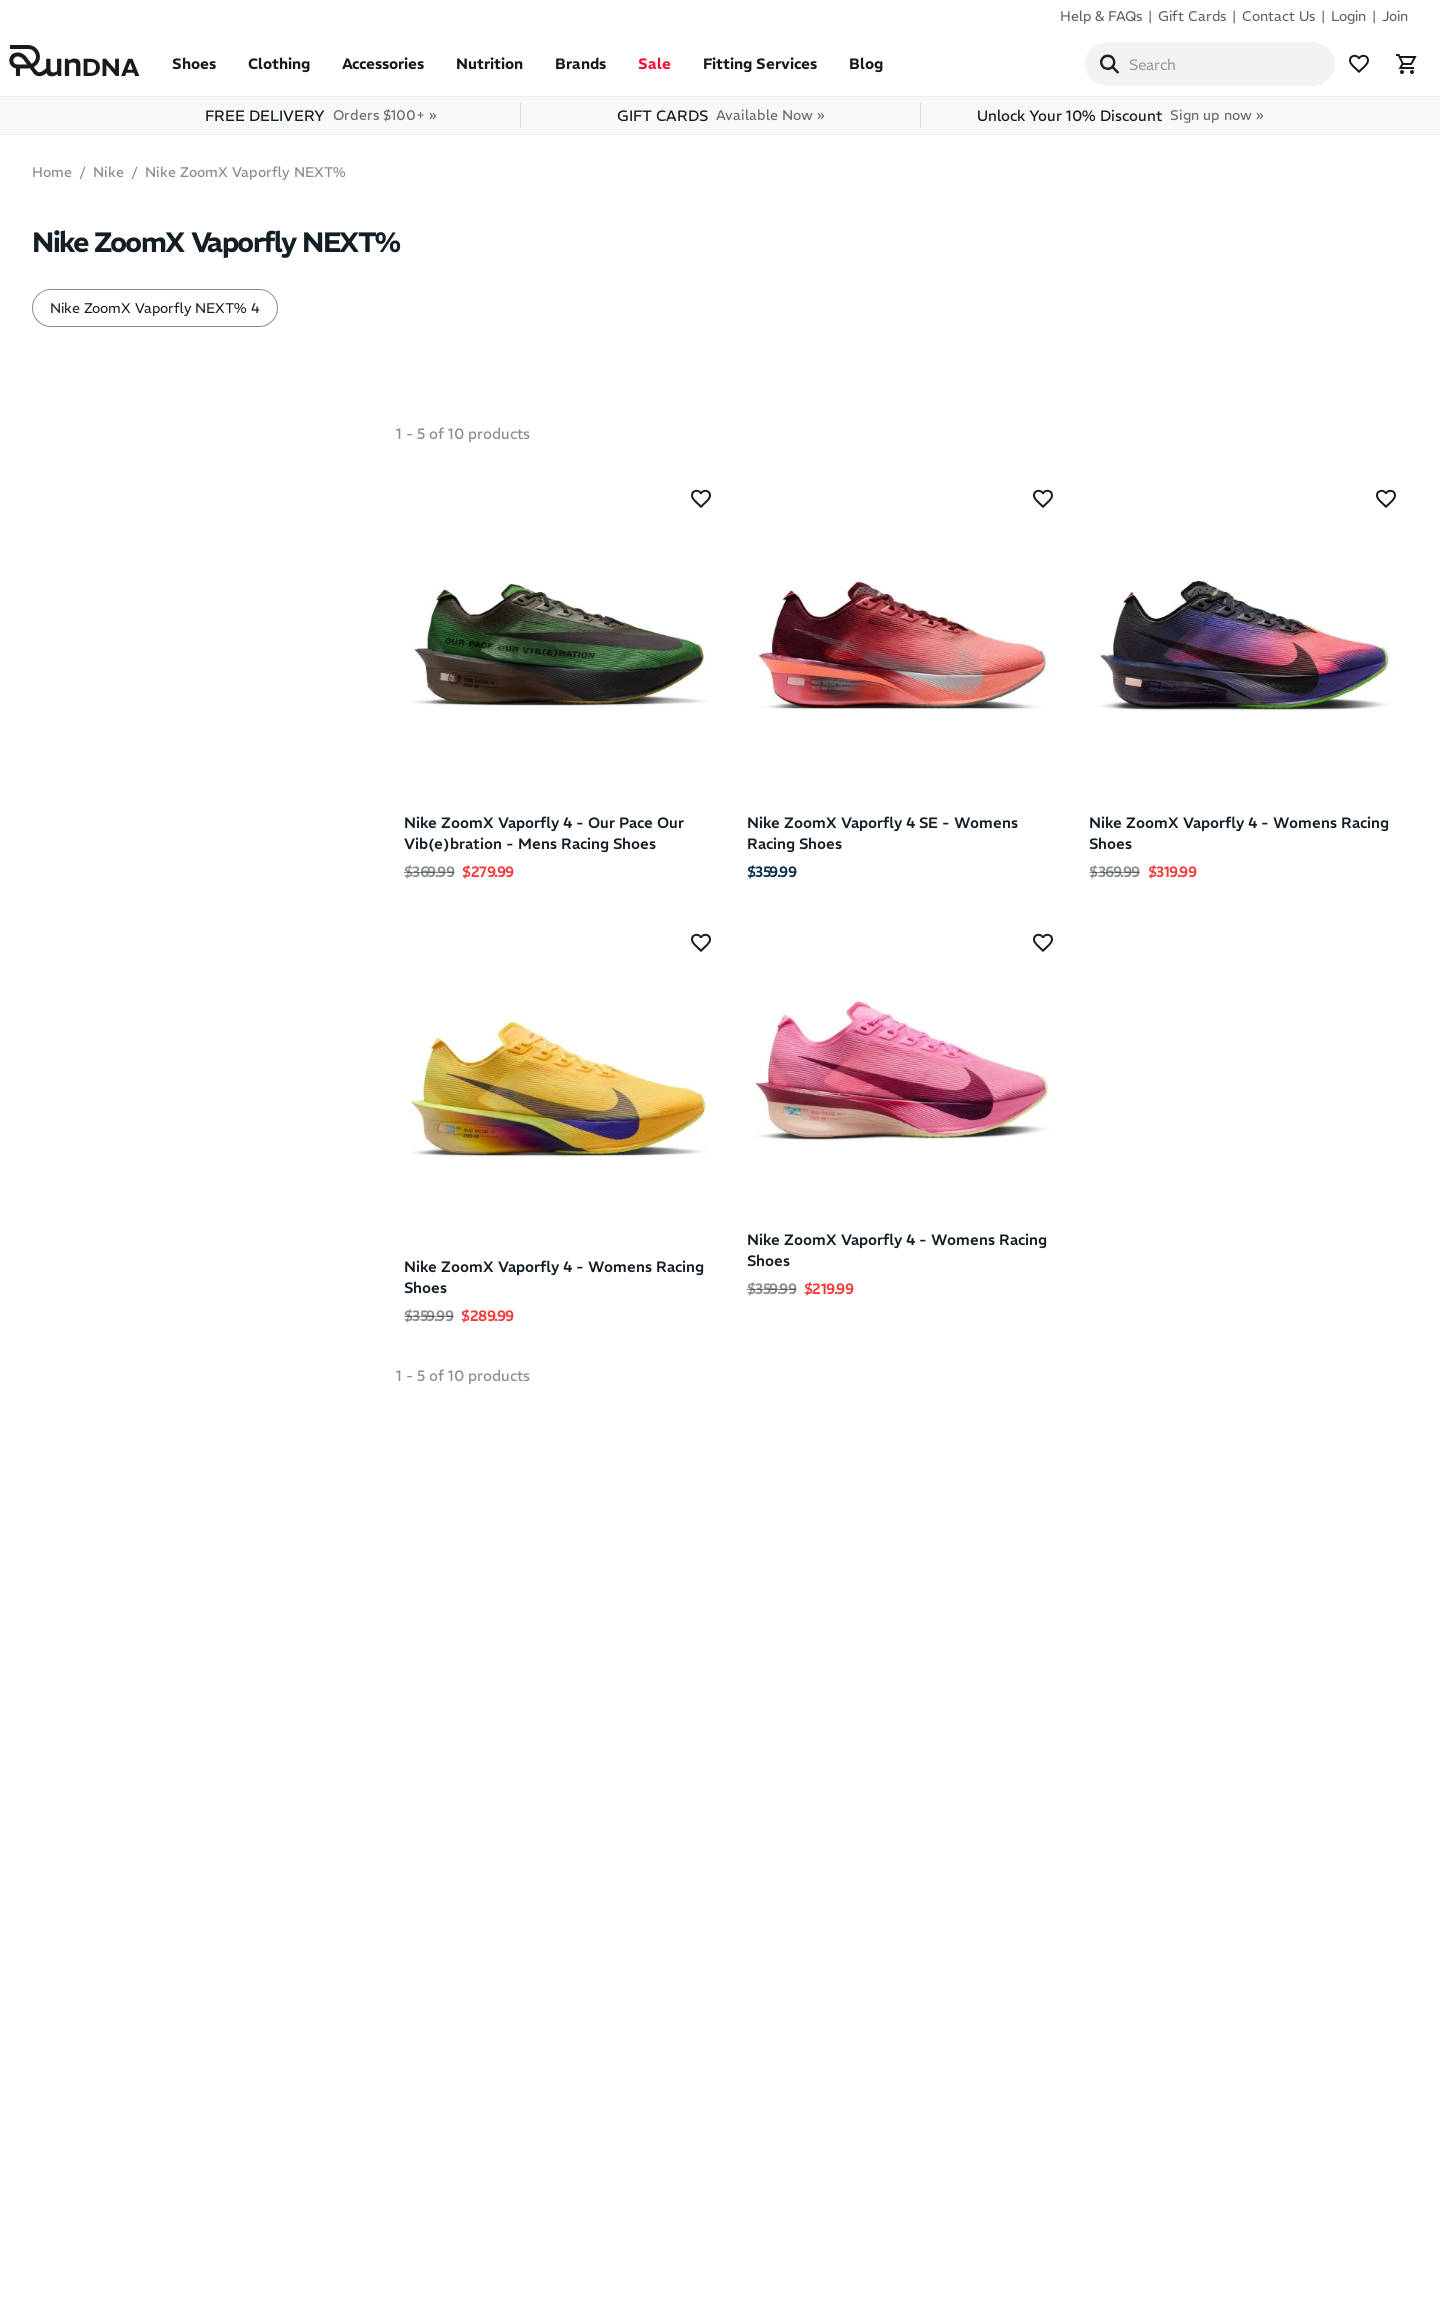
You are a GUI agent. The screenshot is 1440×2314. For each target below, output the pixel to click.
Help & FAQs (1101, 16)
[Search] (1086, 68)
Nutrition (512, 71)
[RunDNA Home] (97, 65)
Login (1348, 16)
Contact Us (1278, 16)
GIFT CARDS (720, 123)
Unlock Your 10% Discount (1120, 123)
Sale (677, 71)
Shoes (217, 71)
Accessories (406, 71)
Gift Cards (1192, 16)
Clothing (302, 71)
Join (1395, 16)
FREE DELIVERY (320, 123)
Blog (889, 71)
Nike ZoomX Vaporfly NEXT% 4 (155, 316)
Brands (603, 71)
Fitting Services (783, 71)
